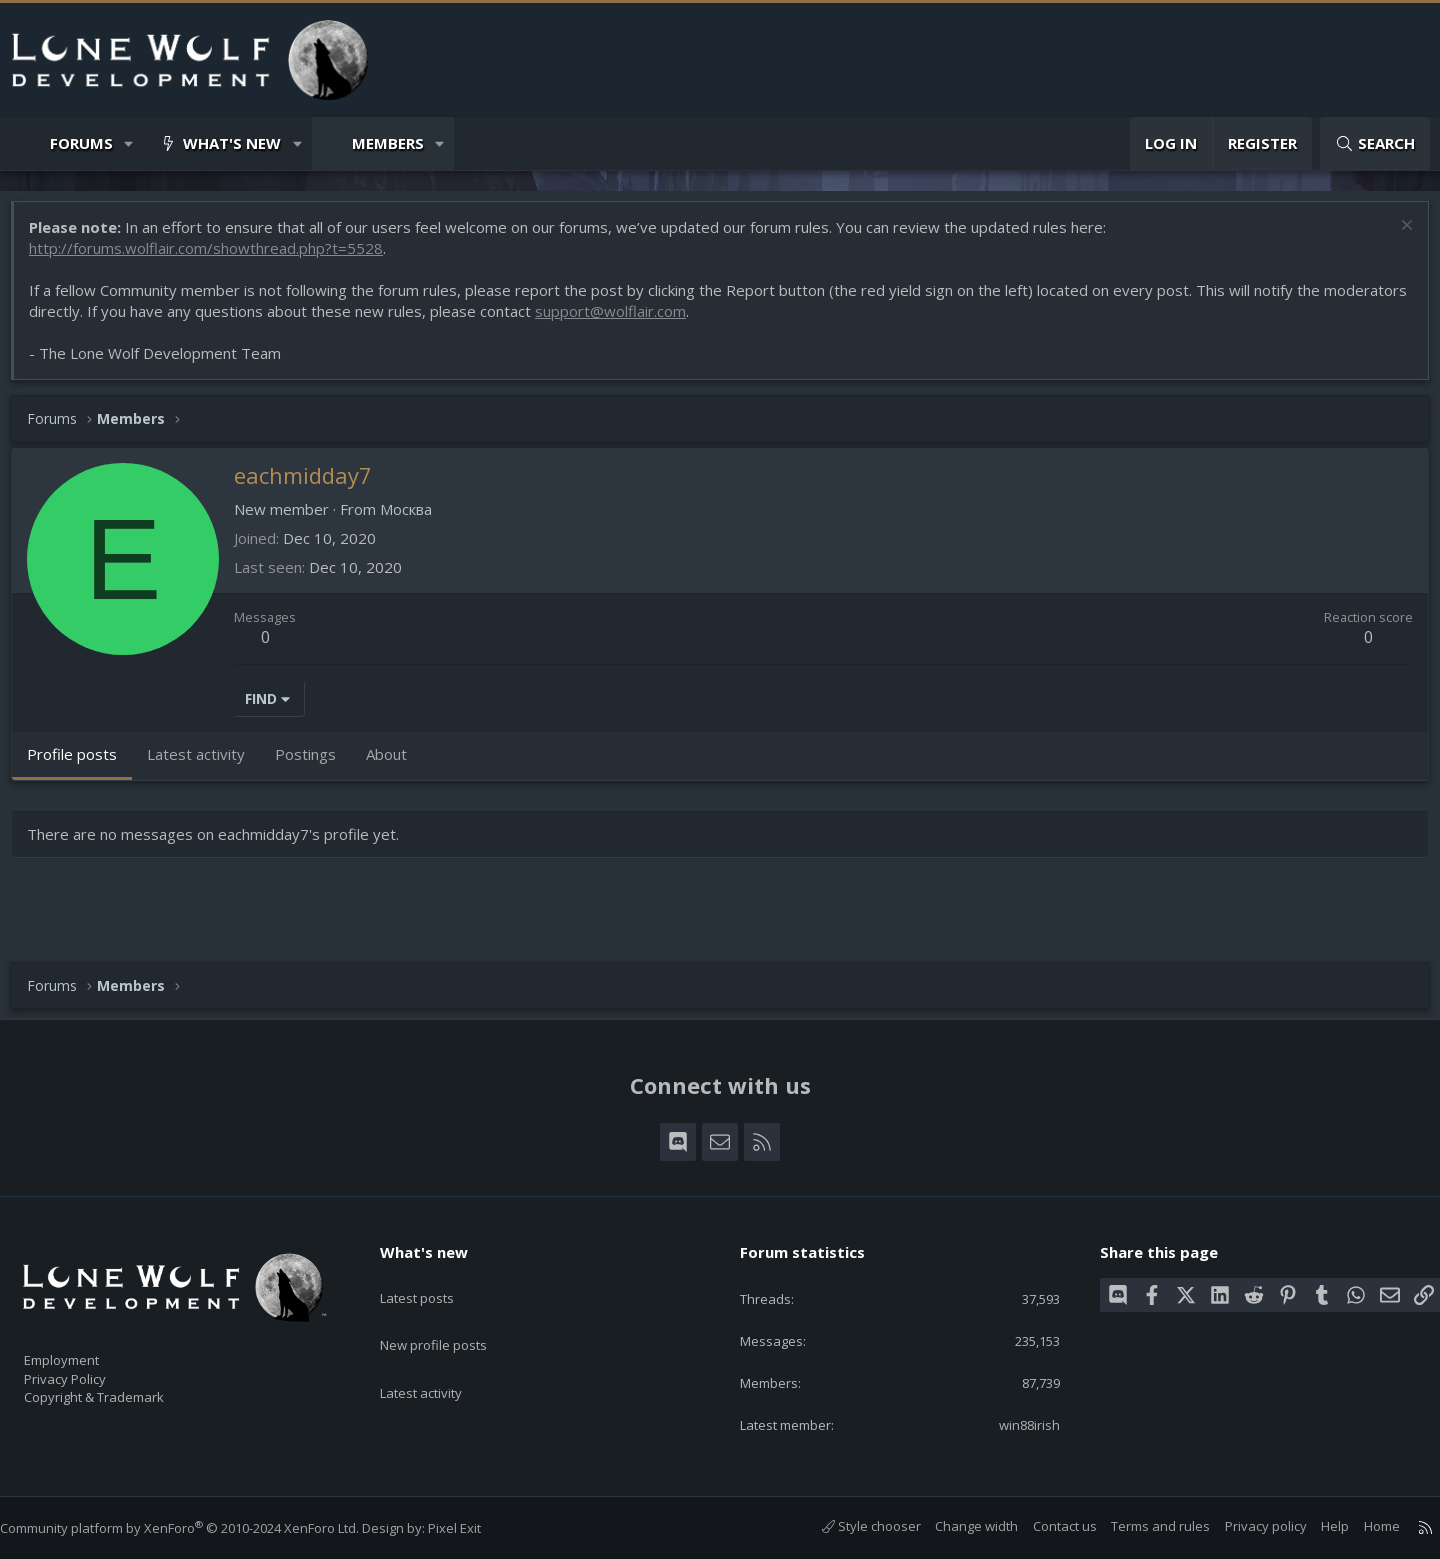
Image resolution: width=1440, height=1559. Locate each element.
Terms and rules (1140, 1526)
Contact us (1045, 1526)
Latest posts (434, 1276)
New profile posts (452, 1315)
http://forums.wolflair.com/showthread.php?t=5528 (216, 258)
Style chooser (851, 1526)
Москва (416, 519)
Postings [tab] (315, 764)
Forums (81, 143)
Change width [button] (956, 1526)
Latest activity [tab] (206, 764)
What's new (232, 143)
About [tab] (396, 764)
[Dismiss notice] (1394, 237)
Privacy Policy (91, 1369)
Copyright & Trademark (125, 1390)
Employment (87, 1348)
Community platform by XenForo (199, 1528)
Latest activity (439, 1354)
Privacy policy (1246, 1526)
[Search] (1375, 143)
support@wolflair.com (707, 321)
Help (1315, 1526)
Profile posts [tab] (82, 764)
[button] (129, 143)
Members (388, 143)
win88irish (1015, 1423)
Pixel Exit (474, 1528)
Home (1362, 1526)
